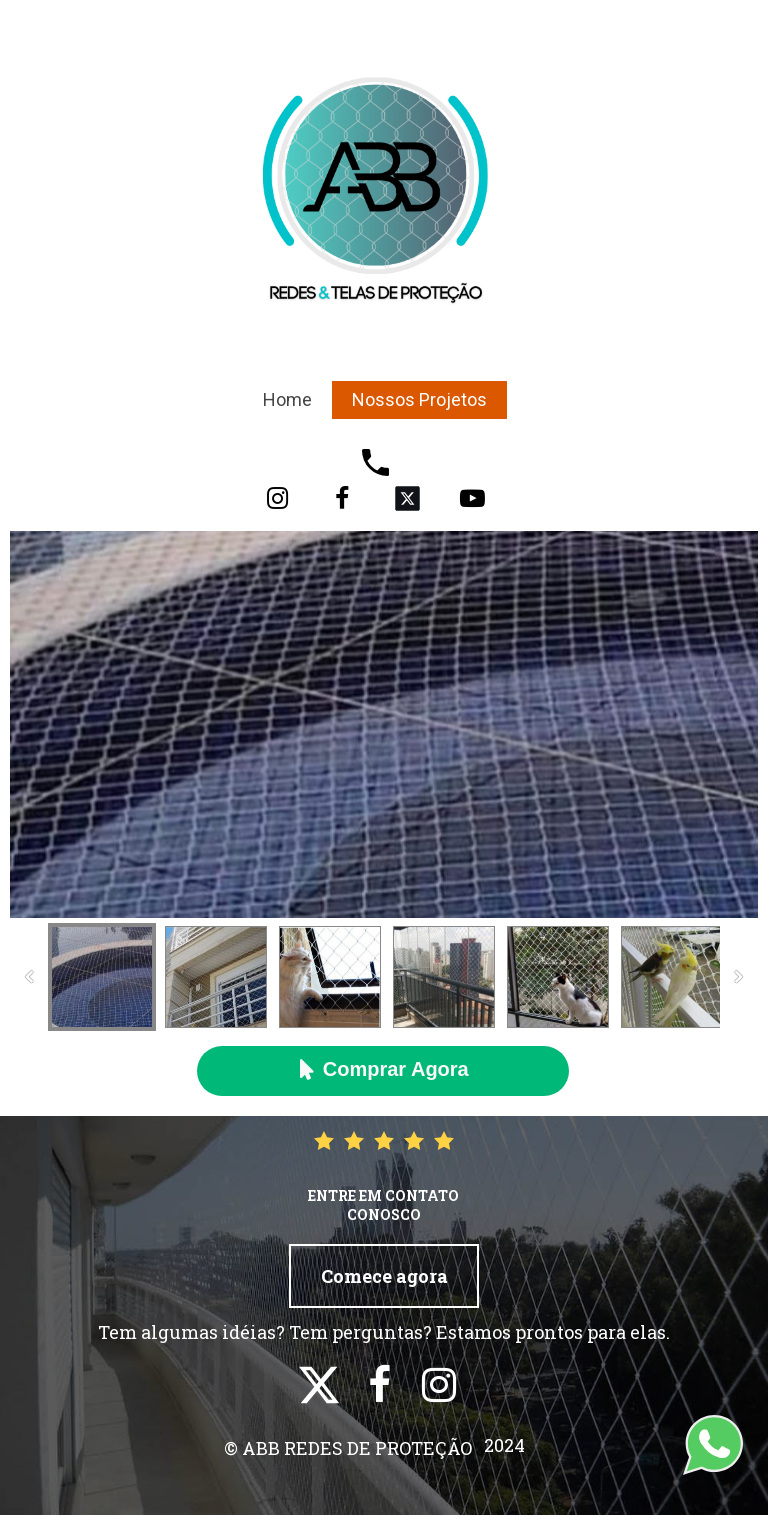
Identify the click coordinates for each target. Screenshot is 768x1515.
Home (287, 399)
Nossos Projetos (419, 399)
